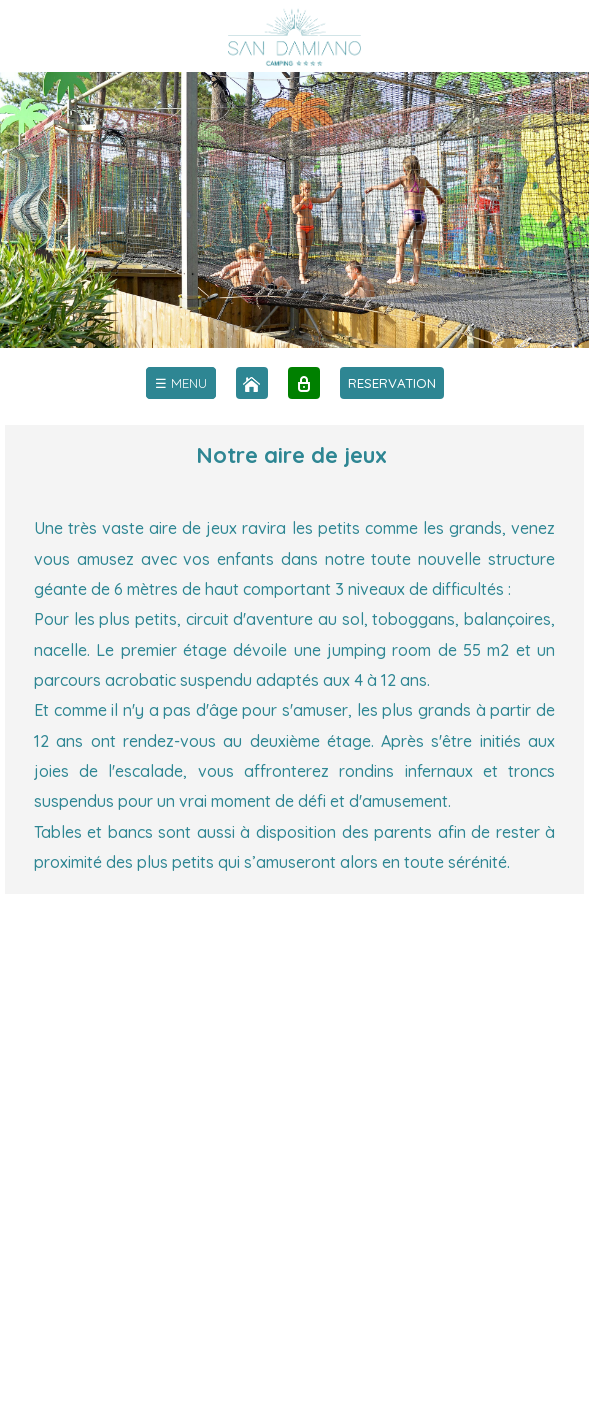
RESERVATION (392, 383)
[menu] (181, 383)
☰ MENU (181, 383)
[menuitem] (181, 383)
